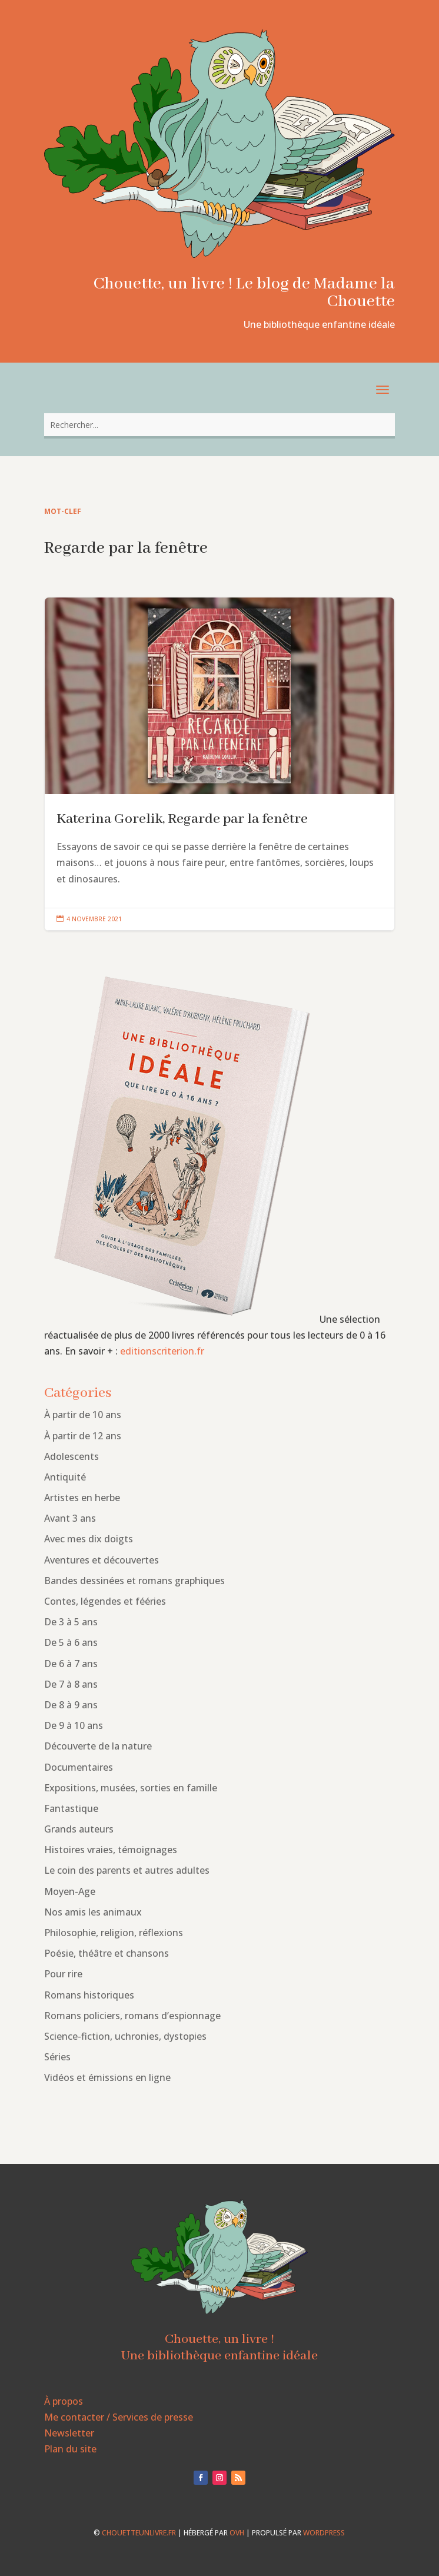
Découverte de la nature (98, 1746)
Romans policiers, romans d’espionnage (132, 2015)
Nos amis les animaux (93, 1912)
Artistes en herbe (82, 1497)
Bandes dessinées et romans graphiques (134, 1580)
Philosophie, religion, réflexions (113, 1932)
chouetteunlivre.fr (139, 2533)
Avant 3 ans (70, 1518)
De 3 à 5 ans (71, 1621)
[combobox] (219, 424)
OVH (237, 2533)
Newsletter (69, 2432)
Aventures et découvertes (101, 1559)
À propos (63, 2401)
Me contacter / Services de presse (118, 2417)
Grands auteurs (79, 1829)
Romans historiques (89, 1995)
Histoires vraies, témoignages (110, 1849)
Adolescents (71, 1456)
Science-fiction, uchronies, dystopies (125, 2036)
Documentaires (78, 1767)
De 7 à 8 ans (71, 1684)
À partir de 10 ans (82, 1414)
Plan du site (70, 2448)
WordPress (324, 2533)
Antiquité (65, 1476)
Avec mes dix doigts (88, 1538)
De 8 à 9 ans (71, 1704)
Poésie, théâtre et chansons (106, 1953)
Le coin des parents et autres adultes (126, 1870)
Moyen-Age (69, 1891)
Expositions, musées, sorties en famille (130, 1787)
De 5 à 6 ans (71, 1642)
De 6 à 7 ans (71, 1663)
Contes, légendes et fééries (105, 1601)
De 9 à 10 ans (73, 1725)
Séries (57, 2056)
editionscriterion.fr (162, 1351)
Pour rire (63, 1973)
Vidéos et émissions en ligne (107, 2077)
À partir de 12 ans (82, 1435)
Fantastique (71, 1808)
